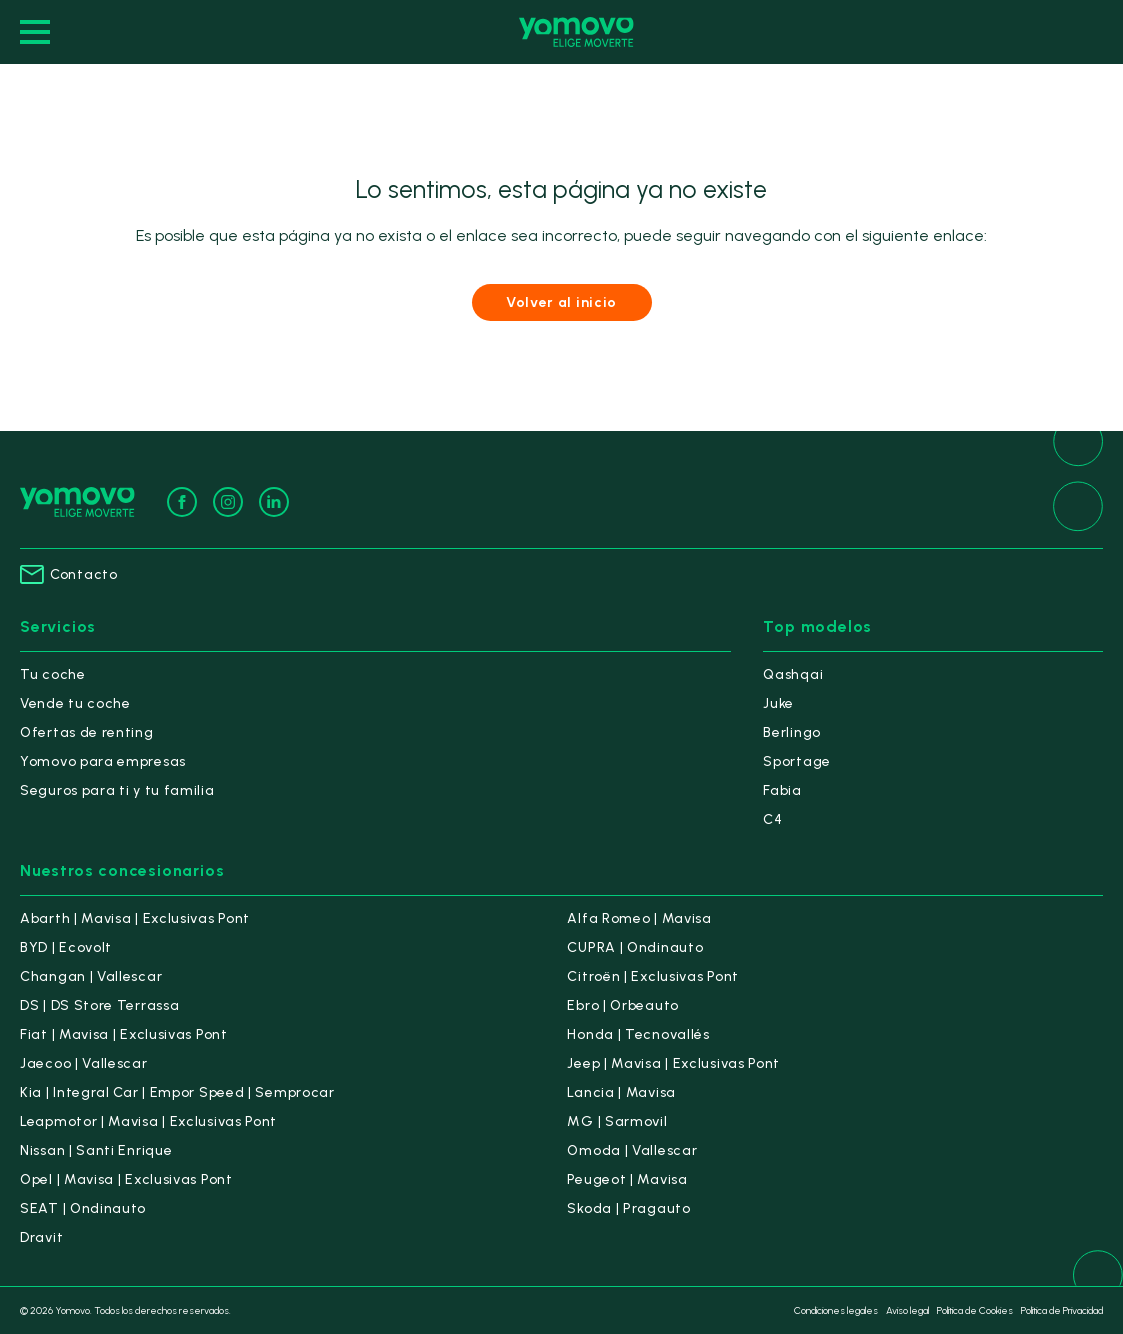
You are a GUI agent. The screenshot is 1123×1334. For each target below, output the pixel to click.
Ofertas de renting (87, 732)
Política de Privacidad (1062, 1310)
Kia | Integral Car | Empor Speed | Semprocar (177, 1092)
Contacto (69, 574)
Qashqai (793, 674)
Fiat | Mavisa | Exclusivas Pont (124, 1034)
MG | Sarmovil (617, 1121)
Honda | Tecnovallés (638, 1034)
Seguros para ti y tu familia (117, 790)
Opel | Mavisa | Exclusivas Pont (126, 1179)
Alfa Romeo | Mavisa (639, 918)
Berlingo (792, 732)
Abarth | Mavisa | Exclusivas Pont (135, 918)
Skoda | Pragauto (628, 1208)
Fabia (782, 790)
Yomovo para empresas (103, 761)
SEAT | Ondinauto (83, 1208)
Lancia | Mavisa (621, 1092)
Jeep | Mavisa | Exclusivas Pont (673, 1063)
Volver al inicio (561, 302)
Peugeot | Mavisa (627, 1179)
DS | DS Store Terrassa (99, 1005)
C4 (772, 819)
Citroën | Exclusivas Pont (653, 976)
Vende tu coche (75, 703)
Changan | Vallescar (91, 976)
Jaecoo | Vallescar (84, 1063)
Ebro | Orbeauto (623, 1005)
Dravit (41, 1237)
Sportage (797, 761)
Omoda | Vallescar (632, 1150)
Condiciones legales (836, 1310)
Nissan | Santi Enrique (96, 1150)
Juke (778, 703)
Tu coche (53, 674)
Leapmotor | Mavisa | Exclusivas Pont (148, 1121)
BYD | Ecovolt (66, 947)
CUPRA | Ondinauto (635, 947)
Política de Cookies (975, 1310)
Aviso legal (907, 1310)
